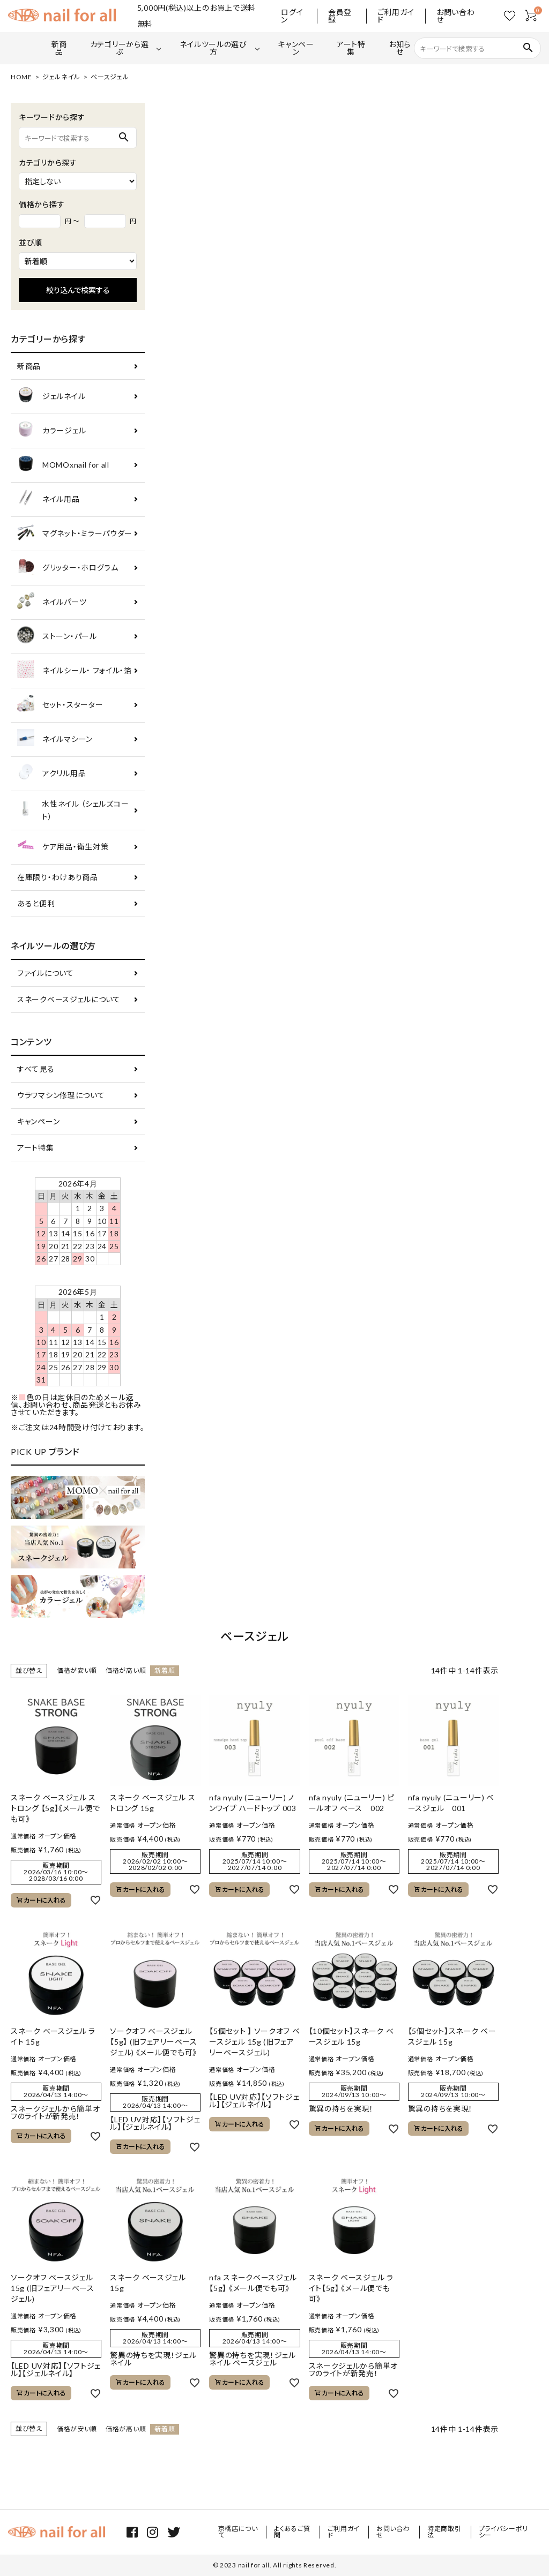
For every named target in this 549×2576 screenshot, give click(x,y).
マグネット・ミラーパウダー (74, 533)
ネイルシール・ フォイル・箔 (74, 670)
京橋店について (238, 2532)
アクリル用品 (51, 773)
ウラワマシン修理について (61, 1095)
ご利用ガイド (395, 16)
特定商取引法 (444, 2532)
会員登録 (340, 16)
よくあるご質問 (292, 2532)
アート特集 (351, 48)
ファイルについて (45, 973)
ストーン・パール (57, 636)
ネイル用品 (48, 499)
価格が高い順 (126, 1670)
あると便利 (36, 903)
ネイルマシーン (55, 739)
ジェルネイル (61, 77)
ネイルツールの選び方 (213, 48)
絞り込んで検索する (78, 290)
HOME (21, 77)
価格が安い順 (77, 1670)
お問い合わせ (455, 16)
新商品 (59, 48)
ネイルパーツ (51, 602)
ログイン (292, 16)
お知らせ (400, 48)
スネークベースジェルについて (69, 999)
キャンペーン (296, 48)
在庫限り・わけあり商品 (57, 877)
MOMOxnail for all (63, 465)
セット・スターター (60, 705)
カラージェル (51, 430)
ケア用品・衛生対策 (62, 847)
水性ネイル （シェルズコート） (73, 810)
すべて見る (36, 1068)
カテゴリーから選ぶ (119, 48)
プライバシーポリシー (504, 2532)
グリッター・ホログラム (67, 568)
